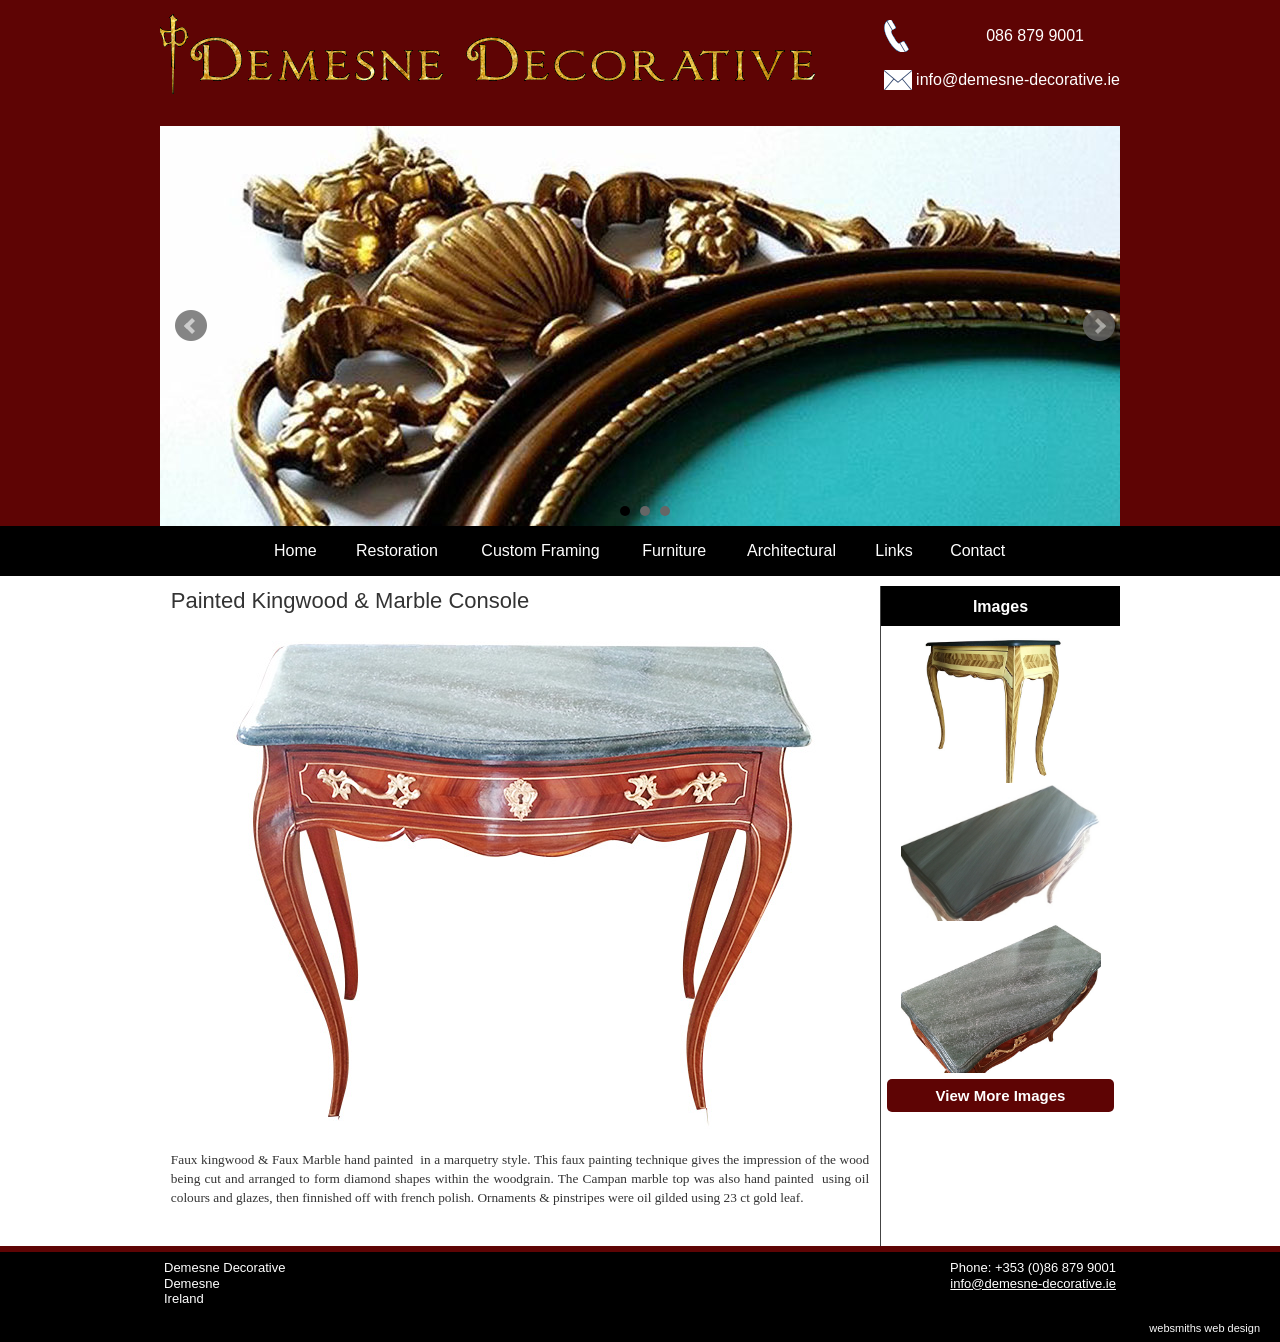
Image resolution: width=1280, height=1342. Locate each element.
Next (1099, 326)
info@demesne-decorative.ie (1018, 79)
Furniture (674, 550)
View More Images (1001, 1095)
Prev (191, 326)
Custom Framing (540, 550)
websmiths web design (1204, 1328)
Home (295, 550)
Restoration (397, 550)
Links (893, 550)
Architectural (791, 550)
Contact (977, 550)
